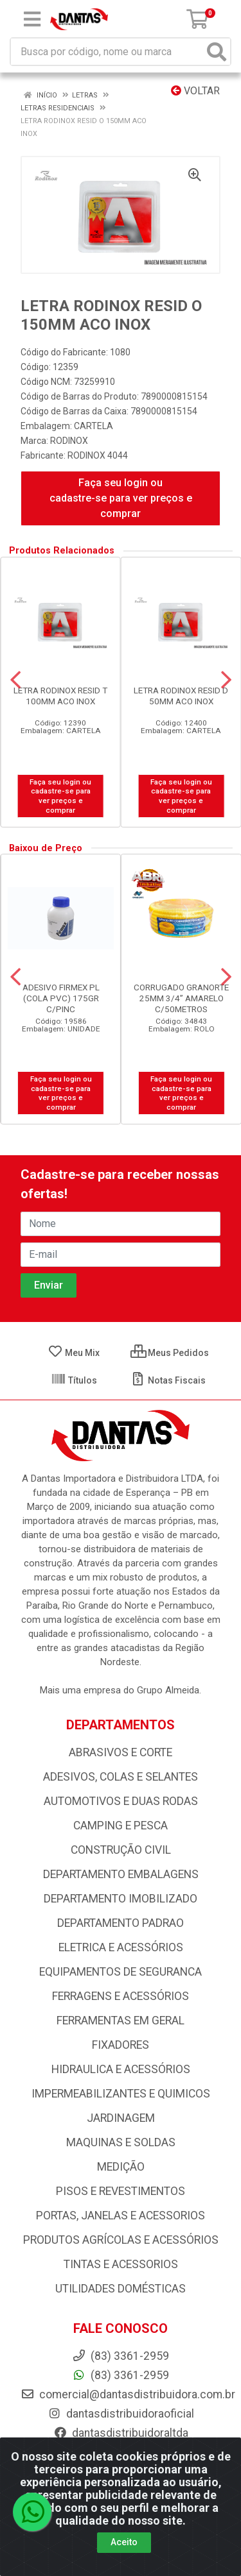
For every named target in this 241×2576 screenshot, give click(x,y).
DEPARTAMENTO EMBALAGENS (121, 1874)
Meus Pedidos (169, 1353)
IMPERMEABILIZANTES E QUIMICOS (120, 2093)
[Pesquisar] (216, 51)
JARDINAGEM (121, 2118)
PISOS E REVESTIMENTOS (120, 2191)
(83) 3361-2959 (120, 2375)
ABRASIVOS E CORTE (120, 1752)
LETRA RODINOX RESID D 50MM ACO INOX (181, 695)
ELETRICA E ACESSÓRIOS (120, 1947)
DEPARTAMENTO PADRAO (120, 1923)
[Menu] (32, 19)
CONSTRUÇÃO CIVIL (121, 1849)
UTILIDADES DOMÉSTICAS (120, 2288)
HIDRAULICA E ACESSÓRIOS (120, 2069)
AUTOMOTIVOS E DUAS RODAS (121, 1801)
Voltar (195, 91)
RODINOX (69, 441)
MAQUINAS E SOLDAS (120, 2142)
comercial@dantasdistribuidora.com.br (128, 2394)
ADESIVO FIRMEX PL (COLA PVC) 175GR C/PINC (61, 998)
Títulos (74, 1380)
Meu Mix (74, 1353)
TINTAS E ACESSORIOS (121, 2264)
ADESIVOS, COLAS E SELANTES (120, 1776)
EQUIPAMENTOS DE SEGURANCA (120, 1971)
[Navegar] (15, 680)
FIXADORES (120, 2044)
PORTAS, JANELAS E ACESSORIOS (120, 2215)
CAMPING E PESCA (120, 1825)
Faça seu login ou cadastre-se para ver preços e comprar (120, 498)
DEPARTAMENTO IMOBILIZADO (120, 1898)
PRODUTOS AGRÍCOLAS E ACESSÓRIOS (121, 2239)
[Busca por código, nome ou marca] (107, 51)
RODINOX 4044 (97, 455)
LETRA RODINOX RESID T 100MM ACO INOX (60, 695)
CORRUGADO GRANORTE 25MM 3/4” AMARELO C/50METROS (181, 998)
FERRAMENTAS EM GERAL (120, 2020)
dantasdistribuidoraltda (120, 2433)
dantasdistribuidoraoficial (121, 2413)
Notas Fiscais (168, 1380)
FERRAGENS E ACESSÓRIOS (120, 1996)
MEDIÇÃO (121, 2166)
